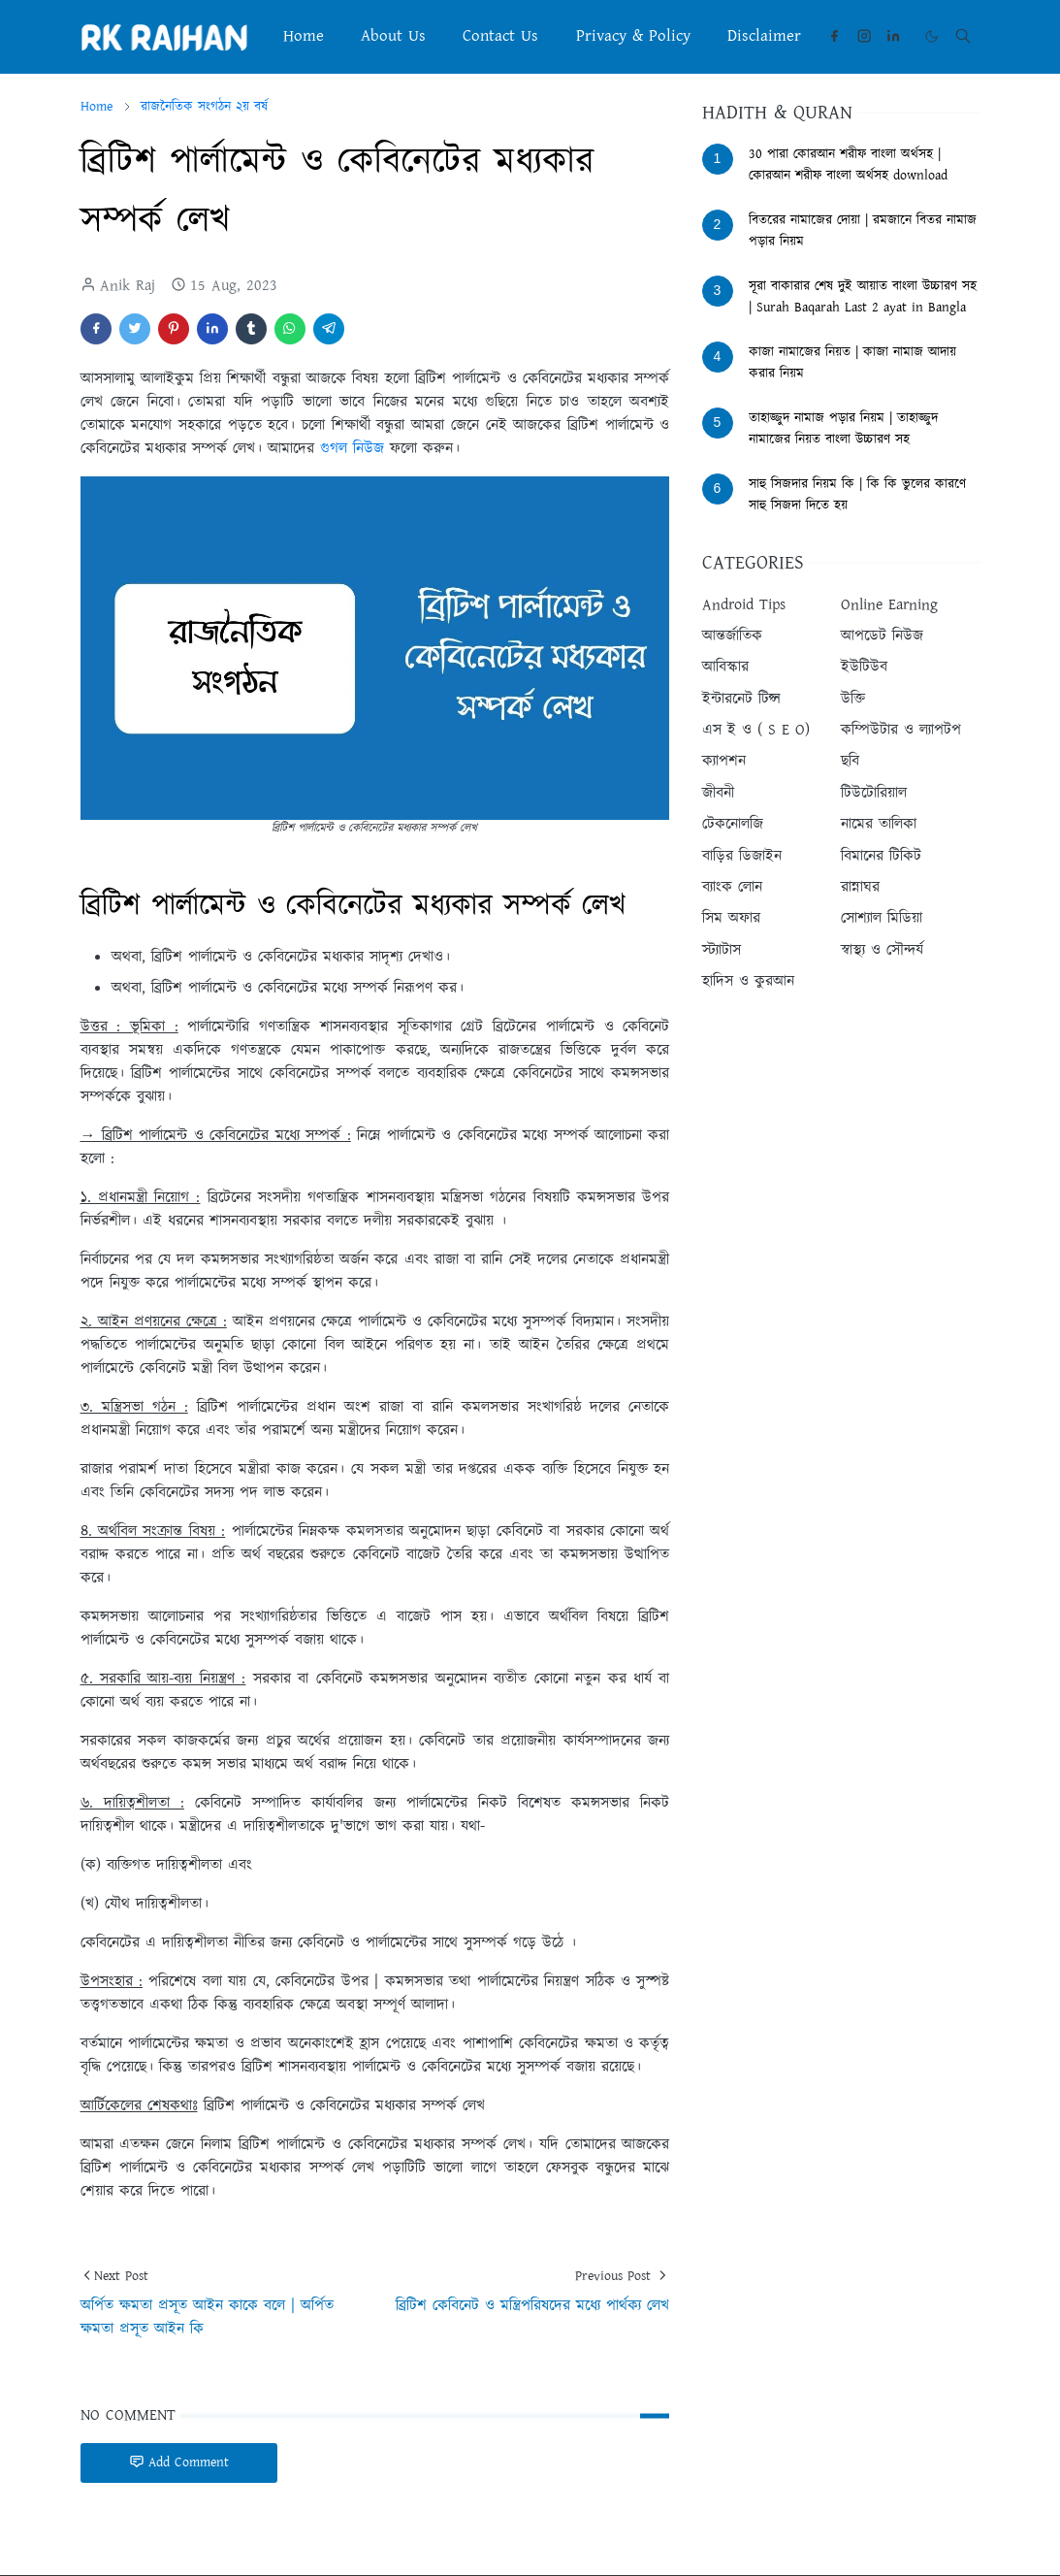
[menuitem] (302, 36)
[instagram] (864, 36)
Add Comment (179, 2462)
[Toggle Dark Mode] (931, 36)
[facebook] (834, 36)
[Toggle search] (963, 35)
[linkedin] (893, 36)
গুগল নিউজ (352, 449)
